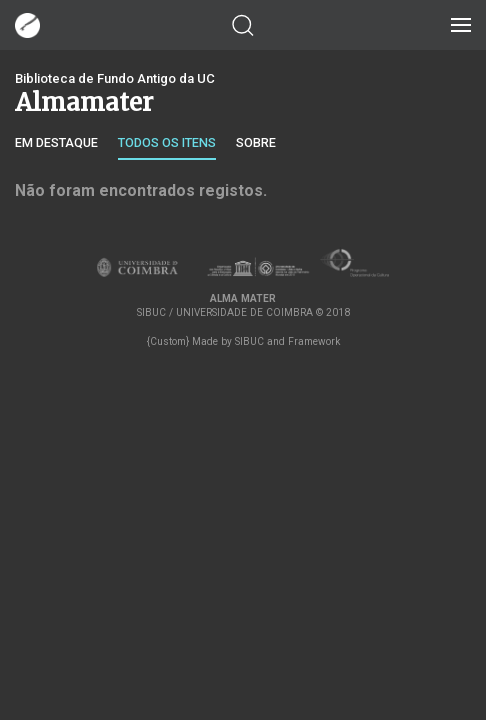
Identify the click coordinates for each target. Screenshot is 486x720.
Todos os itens (167, 142)
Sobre (256, 142)
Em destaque (56, 142)
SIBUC (249, 341)
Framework (314, 341)
